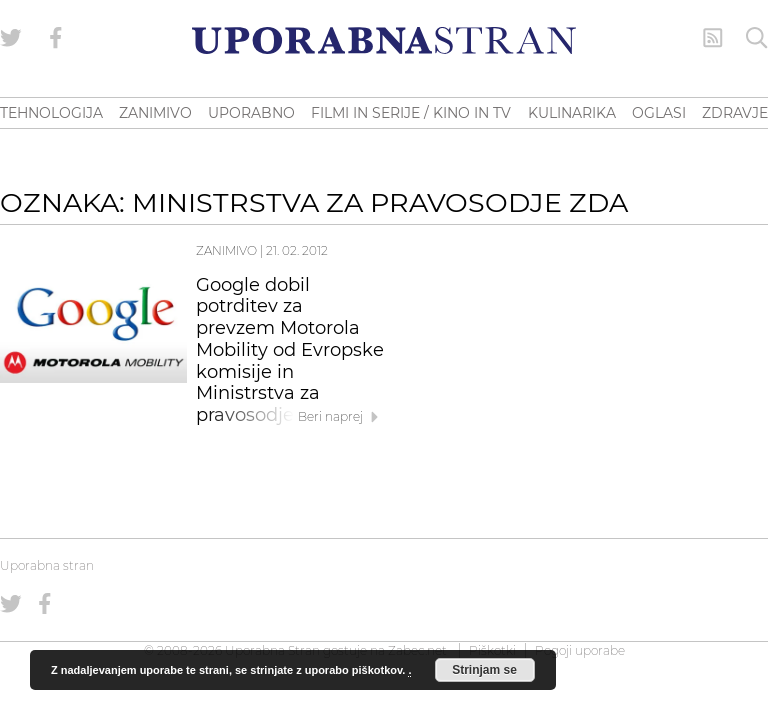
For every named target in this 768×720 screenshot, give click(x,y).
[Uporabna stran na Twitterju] (11, 38)
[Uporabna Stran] (384, 40)
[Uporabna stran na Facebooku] (56, 38)
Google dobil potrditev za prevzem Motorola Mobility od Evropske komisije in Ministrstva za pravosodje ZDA (290, 350)
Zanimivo (226, 250)
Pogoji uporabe (580, 650)
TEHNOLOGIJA (51, 113)
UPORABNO (251, 113)
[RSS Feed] (713, 38)
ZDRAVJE (735, 113)
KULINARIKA (572, 113)
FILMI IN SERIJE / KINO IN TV (411, 113)
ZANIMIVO (155, 113)
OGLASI (659, 113)
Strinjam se (484, 670)
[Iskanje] (757, 38)
